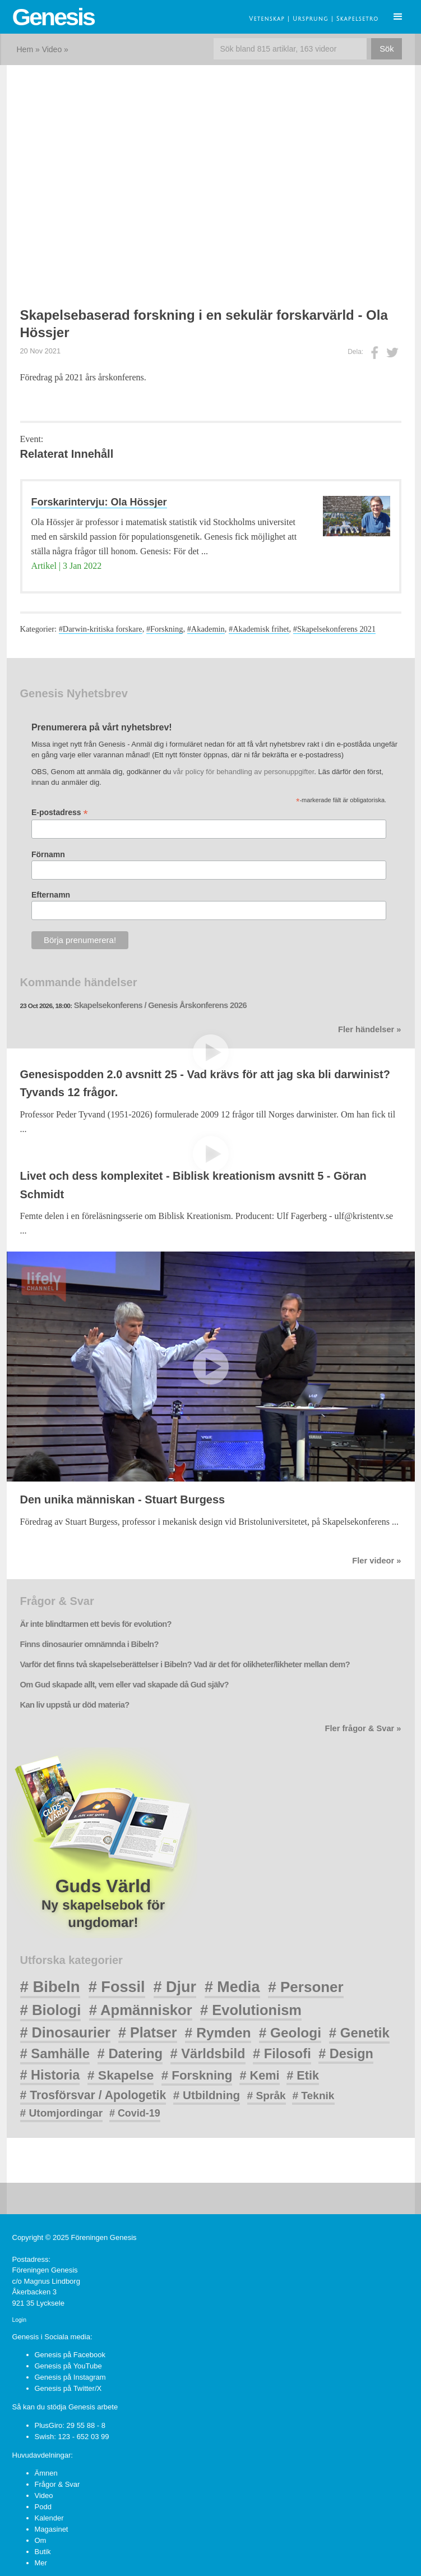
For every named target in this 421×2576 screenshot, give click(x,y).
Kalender (49, 2518)
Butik (43, 2551)
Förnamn (48, 854)
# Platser (147, 2032)
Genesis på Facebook (70, 2354)
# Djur (175, 1987)
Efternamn (50, 894)
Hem (25, 49)
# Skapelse (120, 2075)
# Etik (302, 2075)
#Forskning (164, 628)
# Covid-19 (134, 2113)
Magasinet (51, 2529)
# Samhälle (55, 2053)
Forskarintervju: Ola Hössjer (99, 502)
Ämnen (46, 2473)
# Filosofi (282, 2053)
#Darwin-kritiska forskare (100, 628)
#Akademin (206, 628)
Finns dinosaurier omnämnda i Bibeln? (89, 1644)
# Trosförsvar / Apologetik (93, 2095)
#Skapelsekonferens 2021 (334, 628)
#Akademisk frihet (259, 628)
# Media (232, 1987)
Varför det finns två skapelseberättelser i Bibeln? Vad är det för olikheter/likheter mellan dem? (185, 1664)
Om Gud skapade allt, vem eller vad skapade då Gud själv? (124, 1684)
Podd (43, 2507)
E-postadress (59, 812)
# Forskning (197, 2075)
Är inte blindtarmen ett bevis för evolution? (96, 1624)
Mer (41, 2563)
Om (41, 2540)
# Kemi (259, 2075)
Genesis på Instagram (70, 2377)
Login (19, 2320)
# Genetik (359, 2032)
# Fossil (117, 1986)
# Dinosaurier (65, 2032)
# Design (345, 2053)
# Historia (50, 2075)
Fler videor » (376, 1560)
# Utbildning (206, 2095)
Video (52, 49)
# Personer (305, 1987)
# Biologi (50, 2010)
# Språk (266, 2095)
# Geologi (290, 2032)
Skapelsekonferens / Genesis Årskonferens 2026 (160, 1005)
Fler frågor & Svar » (363, 1728)
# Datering (130, 2053)
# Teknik (313, 2095)
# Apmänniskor (140, 2010)
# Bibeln (50, 1986)
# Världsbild (208, 2053)
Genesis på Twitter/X (68, 2388)
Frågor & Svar (57, 2484)
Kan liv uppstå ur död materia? (74, 1704)
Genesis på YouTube (68, 2366)
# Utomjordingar (61, 2113)
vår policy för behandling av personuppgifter (243, 771)
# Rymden (218, 2032)
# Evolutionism (251, 2010)
